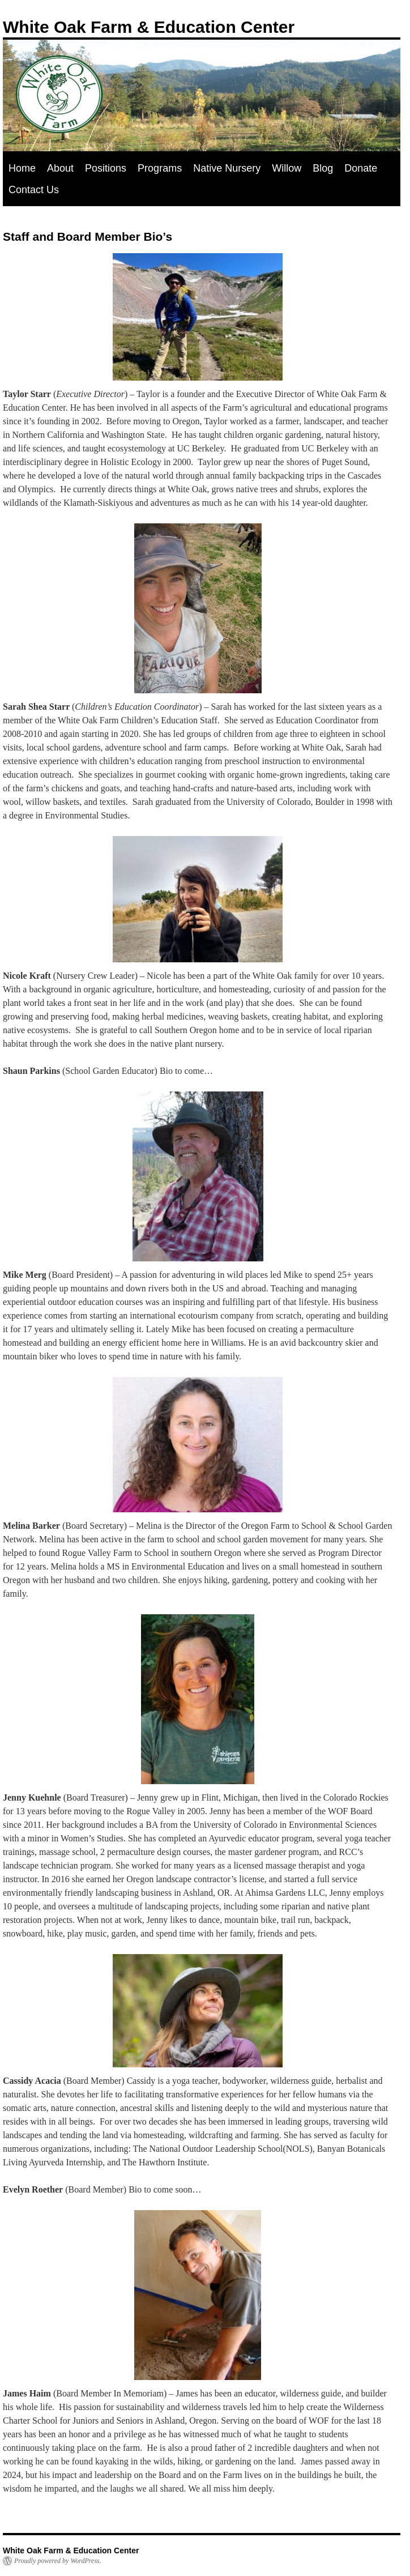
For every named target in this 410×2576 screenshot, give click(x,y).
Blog (323, 168)
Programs (160, 168)
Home (22, 168)
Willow (286, 168)
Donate (360, 168)
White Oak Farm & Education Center (148, 27)
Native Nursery (226, 168)
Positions (105, 168)
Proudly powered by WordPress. (57, 2561)
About (60, 168)
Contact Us (33, 189)
